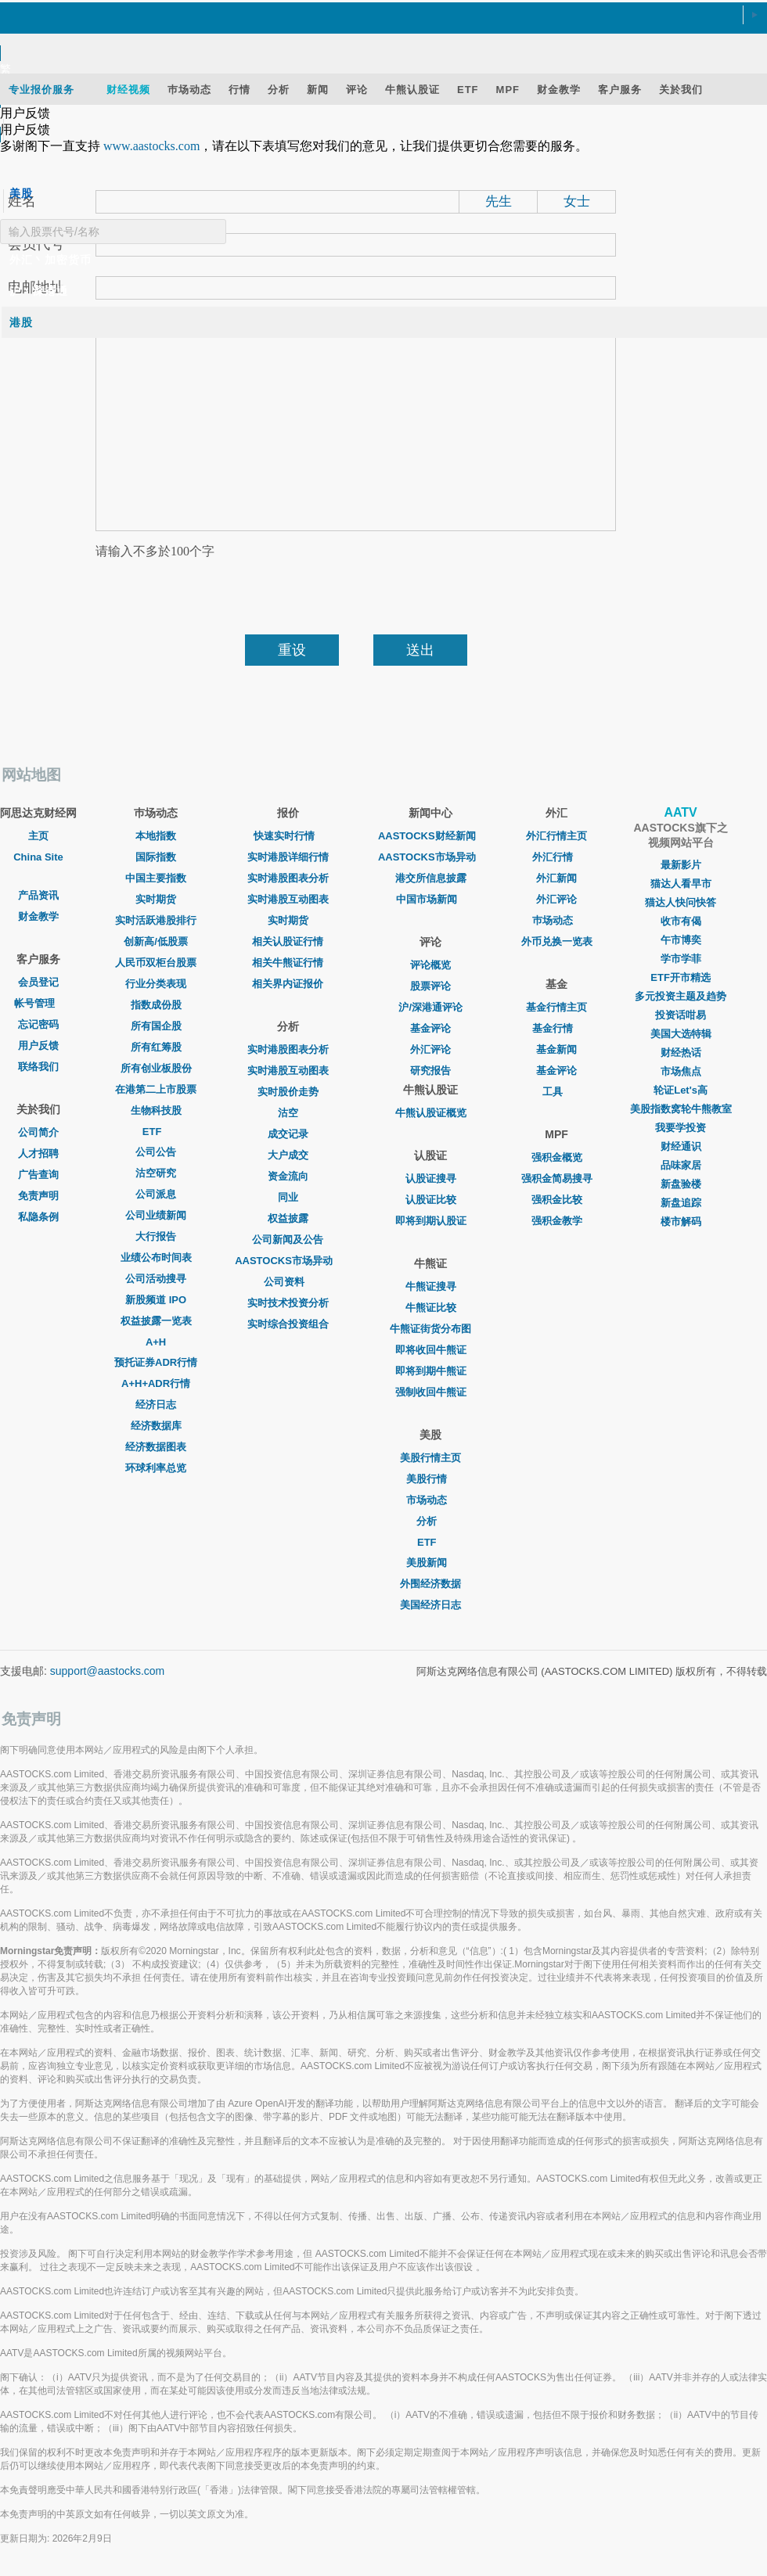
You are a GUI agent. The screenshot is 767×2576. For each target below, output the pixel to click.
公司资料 (288, 1282)
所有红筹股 (156, 1047)
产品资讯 (38, 895)
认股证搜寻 (430, 1178)
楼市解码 (681, 1221)
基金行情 (556, 1028)
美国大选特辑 (680, 1034)
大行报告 (155, 1236)
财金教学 (38, 916)
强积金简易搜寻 (556, 1178)
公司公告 (155, 1152)
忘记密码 (38, 1024)
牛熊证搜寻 (430, 1286)
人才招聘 (38, 1153)
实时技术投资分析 (288, 1303)
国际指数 (155, 857)
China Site (38, 857)
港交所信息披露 (430, 878)
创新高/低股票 (156, 941)
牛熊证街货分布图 (430, 1329)
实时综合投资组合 (288, 1324)
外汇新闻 (556, 878)
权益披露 (288, 1218)
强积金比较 (556, 1199)
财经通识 (681, 1146)
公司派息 (155, 1194)
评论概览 (430, 965)
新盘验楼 (681, 1184)
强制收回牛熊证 (430, 1392)
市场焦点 (681, 1071)
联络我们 (38, 1066)
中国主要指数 (155, 878)
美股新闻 (430, 1562)
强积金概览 (556, 1157)
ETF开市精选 (680, 977)
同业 (288, 1197)
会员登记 (38, 982)
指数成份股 (156, 1005)
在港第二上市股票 (155, 1089)
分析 (430, 1521)
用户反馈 (38, 1045)
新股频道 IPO (155, 1300)
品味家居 (681, 1165)
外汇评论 (430, 1049)
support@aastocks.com (107, 1671)
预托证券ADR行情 (155, 1362)
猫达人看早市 (680, 883)
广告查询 (38, 1174)
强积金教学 (556, 1221)
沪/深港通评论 (430, 1007)
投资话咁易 (680, 1015)
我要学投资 (680, 1128)
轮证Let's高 (681, 1090)
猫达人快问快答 (680, 902)
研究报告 (430, 1070)
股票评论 (430, 986)
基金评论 (430, 1028)
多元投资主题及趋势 (680, 996)
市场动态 (430, 1500)
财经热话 (681, 1052)
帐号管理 (38, 1003)
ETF (156, 1131)
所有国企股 (156, 1026)
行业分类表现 (155, 984)
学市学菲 (681, 959)
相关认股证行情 (287, 941)
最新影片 (681, 865)
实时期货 (155, 899)
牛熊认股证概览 (430, 1113)
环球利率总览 (155, 1468)
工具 (556, 1092)
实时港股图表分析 (288, 878)
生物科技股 (156, 1110)
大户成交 (288, 1155)
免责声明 (38, 1196)
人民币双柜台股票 (155, 962)
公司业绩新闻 (155, 1215)
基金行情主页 (556, 1007)
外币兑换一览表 (556, 941)
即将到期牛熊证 (430, 1371)
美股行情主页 (430, 1458)
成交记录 (288, 1134)
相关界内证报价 (287, 984)
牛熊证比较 (430, 1307)
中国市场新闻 (430, 899)
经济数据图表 (155, 1447)
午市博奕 (681, 940)
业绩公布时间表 (156, 1257)
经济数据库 (156, 1426)
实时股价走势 (288, 1092)
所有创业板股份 (156, 1068)
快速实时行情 (288, 836)
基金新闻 (556, 1049)
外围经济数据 (430, 1584)
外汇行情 (556, 857)
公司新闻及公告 (287, 1239)
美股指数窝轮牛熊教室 (681, 1109)
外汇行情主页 (556, 836)
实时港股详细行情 (288, 857)
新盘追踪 (681, 1203)
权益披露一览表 (156, 1321)
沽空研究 (155, 1173)
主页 (38, 836)
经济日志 (155, 1404)
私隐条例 (38, 1217)
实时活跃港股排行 (155, 920)
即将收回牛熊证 (430, 1350)
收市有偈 (681, 921)
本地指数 (155, 836)
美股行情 (430, 1479)
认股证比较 (430, 1199)
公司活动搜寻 (155, 1278)
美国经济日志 (430, 1605)
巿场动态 (556, 920)
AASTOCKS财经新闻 (431, 836)
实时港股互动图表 (288, 899)
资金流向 (288, 1176)
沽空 (288, 1113)
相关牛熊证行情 (287, 962)
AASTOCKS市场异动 (287, 1260)
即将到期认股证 (430, 1221)
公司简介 (38, 1132)
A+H (156, 1342)
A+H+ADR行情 (155, 1383)
